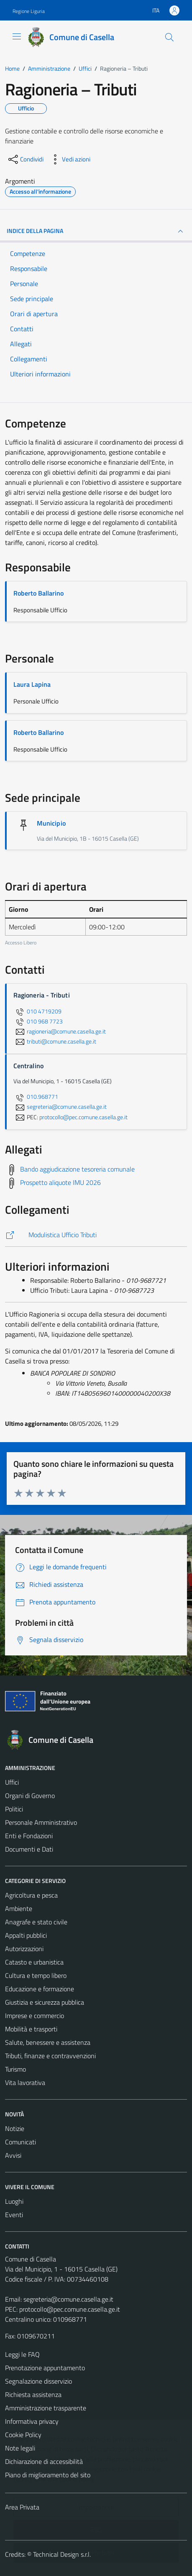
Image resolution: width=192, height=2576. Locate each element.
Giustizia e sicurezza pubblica (44, 2002)
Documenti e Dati (29, 1849)
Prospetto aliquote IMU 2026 (60, 1182)
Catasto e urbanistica (34, 1962)
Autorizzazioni (24, 1949)
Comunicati (20, 2142)
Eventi (14, 2215)
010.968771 (35, 1096)
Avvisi (13, 2155)
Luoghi (14, 2201)
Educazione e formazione (39, 1989)
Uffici (12, 1782)
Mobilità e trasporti (31, 2029)
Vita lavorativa (25, 2082)
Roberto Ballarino (38, 593)
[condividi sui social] (25, 159)
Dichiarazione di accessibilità (44, 2461)
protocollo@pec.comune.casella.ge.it (69, 2309)
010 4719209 (37, 1011)
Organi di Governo (30, 1796)
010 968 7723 (38, 1021)
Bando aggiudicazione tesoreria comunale (77, 1169)
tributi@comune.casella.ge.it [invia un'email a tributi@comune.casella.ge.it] (54, 1041)
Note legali (20, 2448)
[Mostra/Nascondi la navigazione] (17, 36)
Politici (14, 1809)
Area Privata (22, 2507)
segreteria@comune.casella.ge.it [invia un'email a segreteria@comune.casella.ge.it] (60, 1106)
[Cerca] (169, 37)
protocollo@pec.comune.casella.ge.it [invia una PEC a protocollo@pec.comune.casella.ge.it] (83, 1116)
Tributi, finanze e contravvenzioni (50, 2056)
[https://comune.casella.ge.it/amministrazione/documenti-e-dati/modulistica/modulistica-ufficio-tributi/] (96, 1235)
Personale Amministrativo (41, 1822)
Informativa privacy (32, 2421)
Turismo (15, 2069)
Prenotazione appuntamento (45, 2368)
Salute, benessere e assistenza (47, 2042)
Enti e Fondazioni (29, 1836)
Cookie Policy (23, 2435)
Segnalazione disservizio (38, 2381)
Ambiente (18, 1908)
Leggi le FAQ (22, 2354)
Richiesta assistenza (33, 2394)
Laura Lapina (32, 684)
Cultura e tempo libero (36, 1975)
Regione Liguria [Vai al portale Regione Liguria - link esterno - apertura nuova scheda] (29, 11)
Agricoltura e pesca (31, 1895)
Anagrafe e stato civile (36, 1922)
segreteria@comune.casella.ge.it (68, 2299)
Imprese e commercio (34, 2016)
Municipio (51, 823)
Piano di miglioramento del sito (47, 2475)
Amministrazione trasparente (45, 2408)
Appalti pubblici (26, 1935)
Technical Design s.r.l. (62, 2554)
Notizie (14, 2128)
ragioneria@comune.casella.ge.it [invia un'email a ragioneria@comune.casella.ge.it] (59, 1031)
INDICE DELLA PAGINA (96, 231)
